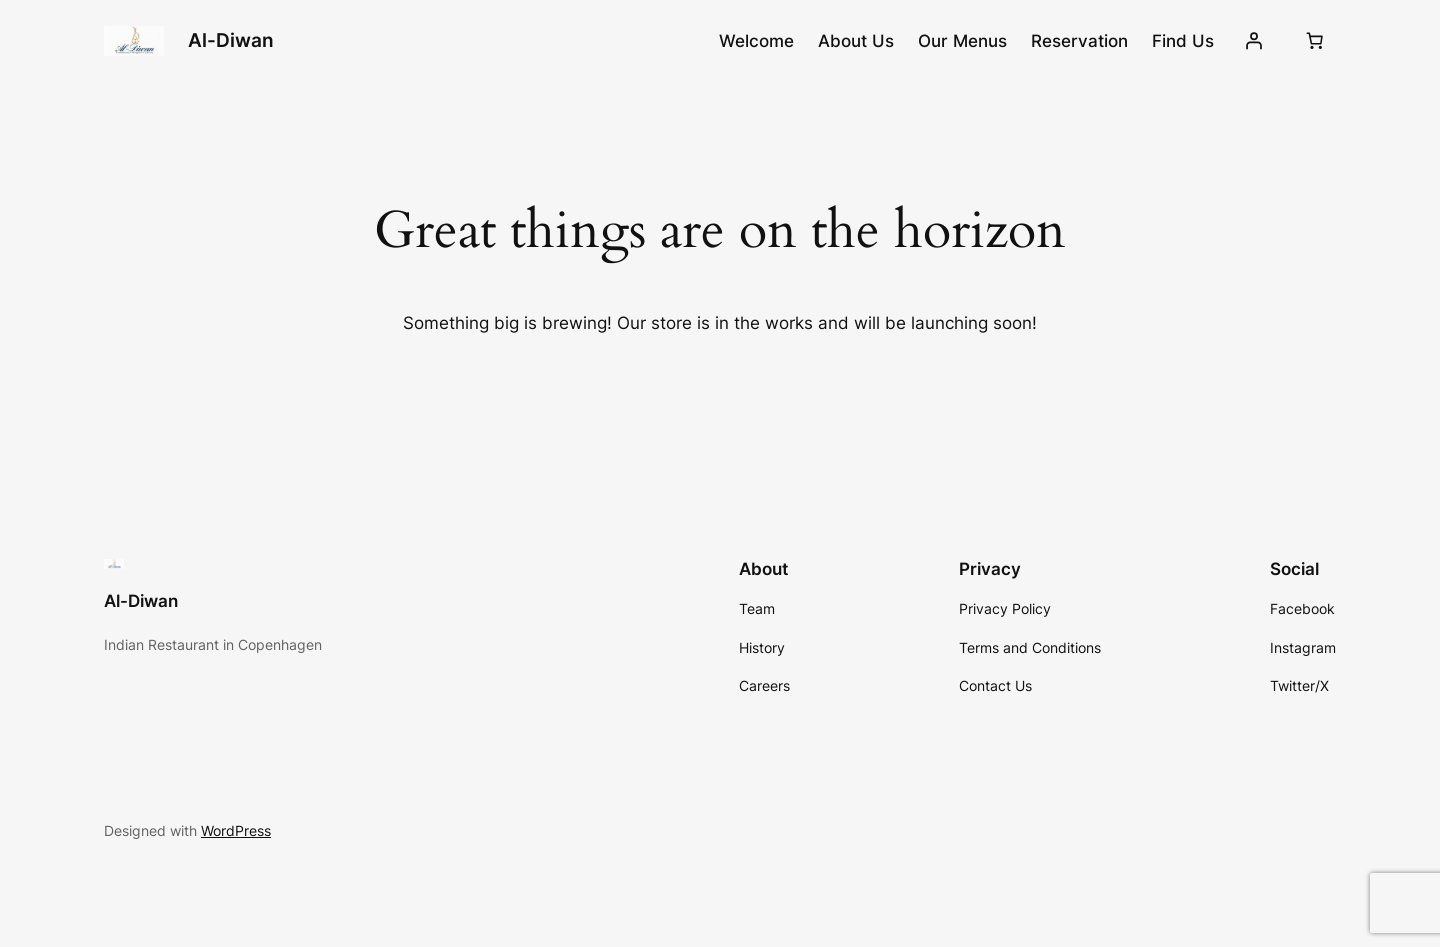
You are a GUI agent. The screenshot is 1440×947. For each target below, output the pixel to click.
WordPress (236, 830)
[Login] (1254, 41)
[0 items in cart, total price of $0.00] (1315, 41)
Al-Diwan (231, 40)
